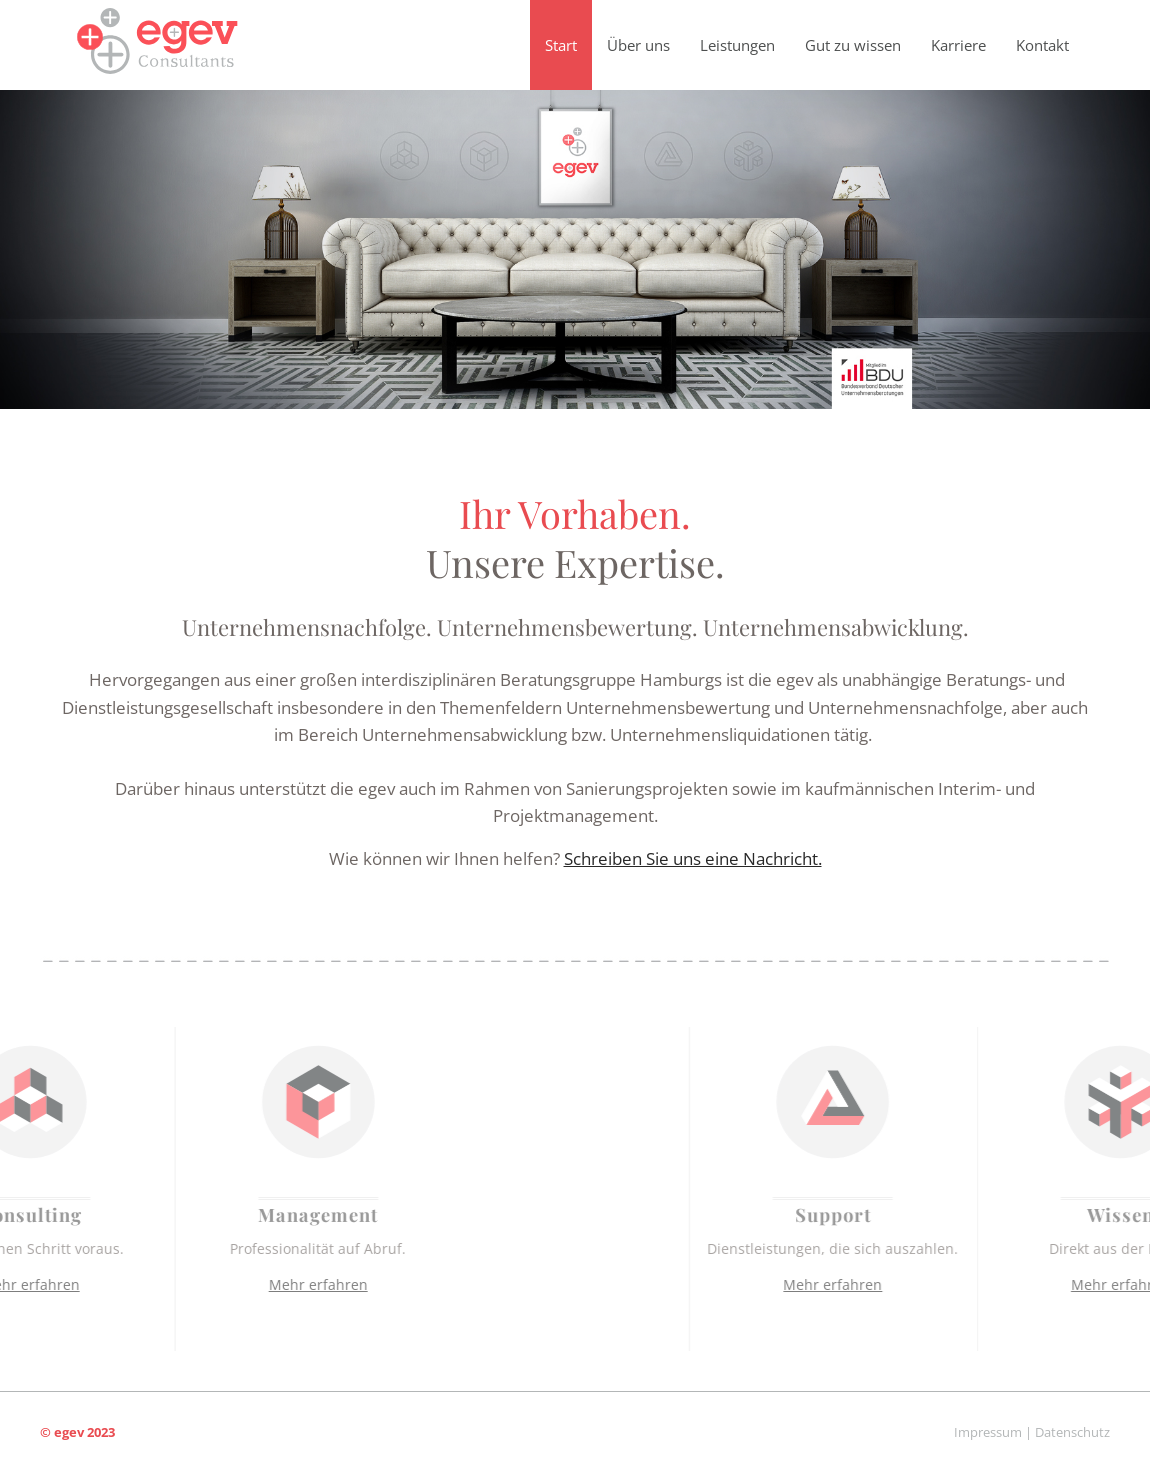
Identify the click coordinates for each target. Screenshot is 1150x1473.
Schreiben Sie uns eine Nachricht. (693, 858)
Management (229, 1214)
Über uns (638, 45)
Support (922, 1214)
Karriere (958, 45)
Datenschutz (1072, 1432)
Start (561, 45)
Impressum (988, 1432)
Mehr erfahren (229, 1284)
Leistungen (737, 45)
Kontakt (1042, 45)
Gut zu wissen (853, 45)
